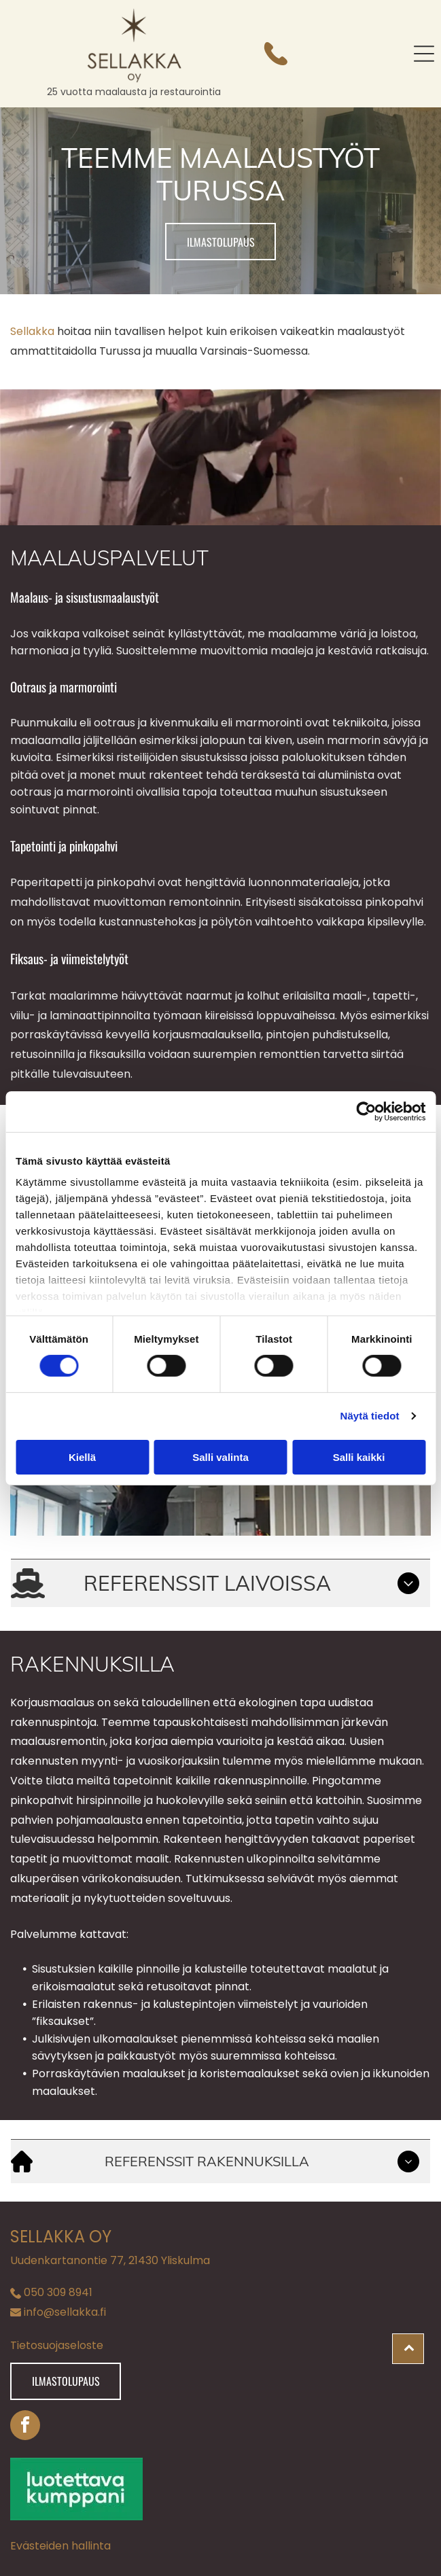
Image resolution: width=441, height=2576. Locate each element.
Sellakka (32, 331)
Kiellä (82, 1457)
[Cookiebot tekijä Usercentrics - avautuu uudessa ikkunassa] (365, 1111)
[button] (424, 53)
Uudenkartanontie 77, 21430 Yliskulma (110, 2260)
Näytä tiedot (370, 1416)
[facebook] (25, 2426)
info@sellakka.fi (65, 2312)
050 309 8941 (58, 2292)
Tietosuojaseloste (56, 2345)
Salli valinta (220, 1457)
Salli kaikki (359, 1457)
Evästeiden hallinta (60, 2546)
